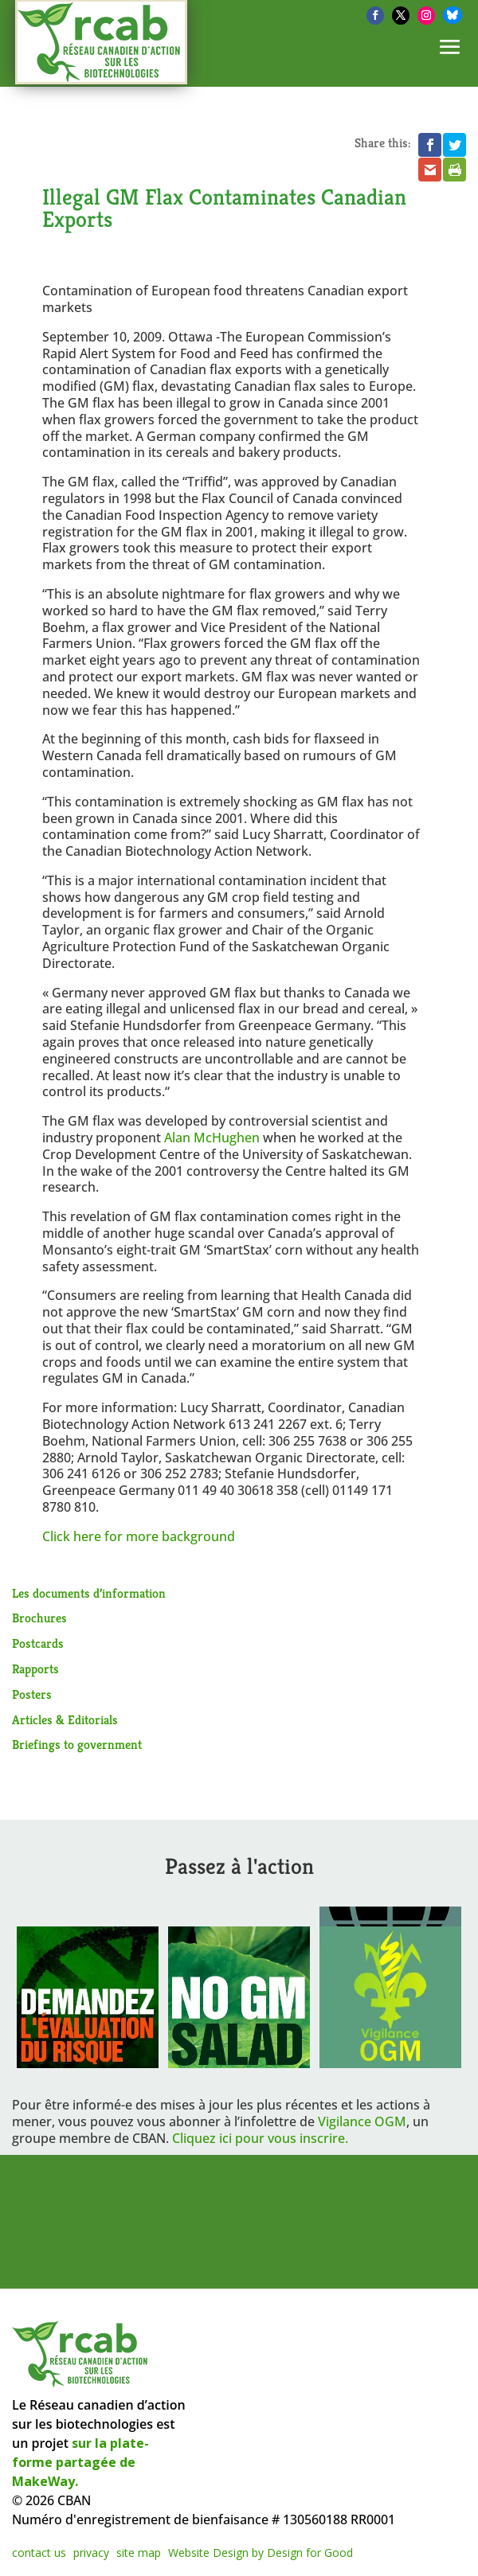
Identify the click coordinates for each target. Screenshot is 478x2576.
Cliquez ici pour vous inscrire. (260, 2138)
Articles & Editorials (65, 1719)
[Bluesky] (452, 15)
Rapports (35, 1669)
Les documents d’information (89, 1593)
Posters (32, 1694)
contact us (39, 2552)
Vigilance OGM (362, 2121)
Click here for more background (138, 1536)
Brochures (39, 1618)
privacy (91, 2552)
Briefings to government (77, 1744)
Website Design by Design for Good (260, 2552)
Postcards (38, 1643)
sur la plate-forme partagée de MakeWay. (80, 2462)
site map (138, 2552)
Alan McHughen (212, 1137)
